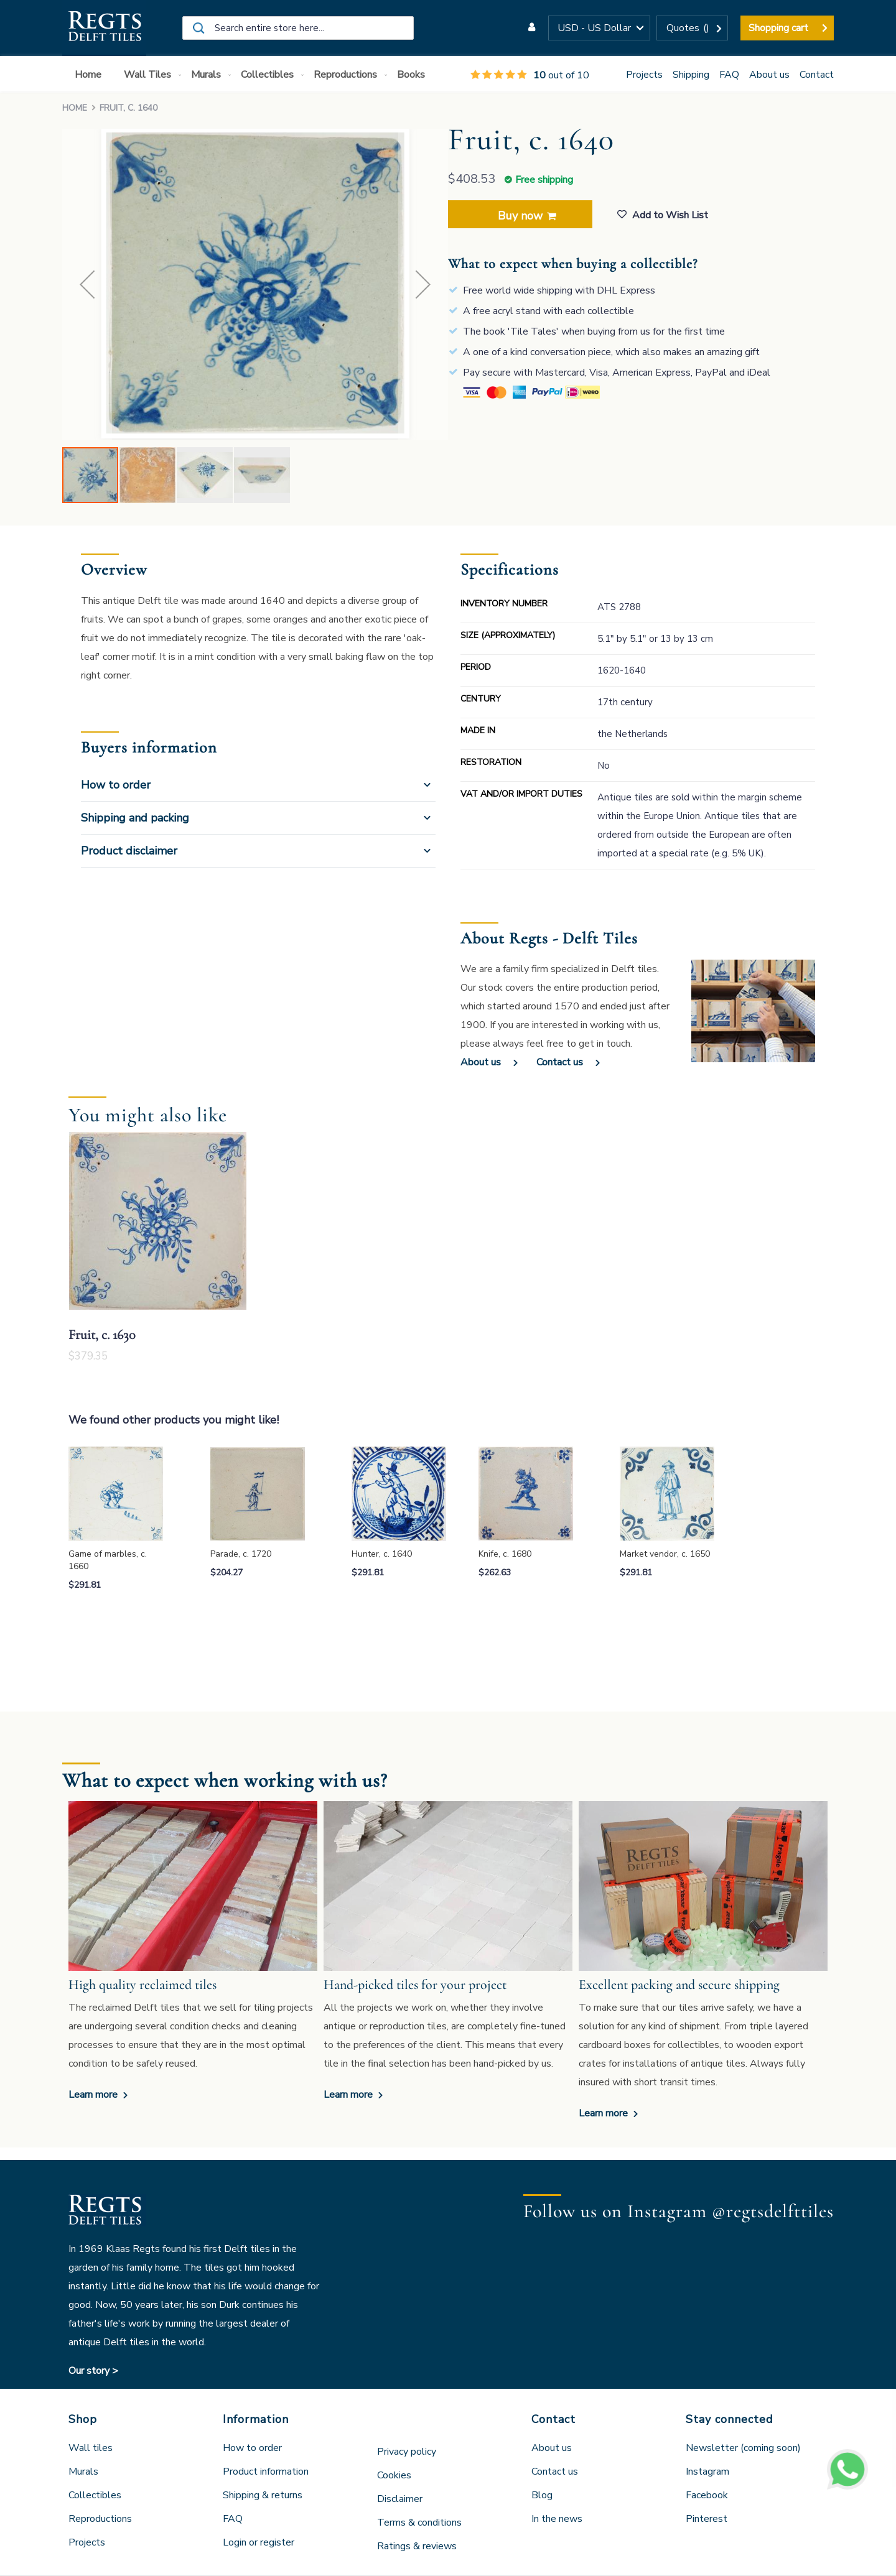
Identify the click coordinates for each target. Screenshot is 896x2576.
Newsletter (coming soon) (743, 2448)
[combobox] (298, 28)
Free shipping (544, 180)
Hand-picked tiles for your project (415, 1984)
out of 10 (529, 75)
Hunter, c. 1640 (382, 1554)
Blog (542, 2495)
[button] (599, 28)
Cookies (394, 2475)
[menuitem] (90, 74)
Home (74, 108)
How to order (116, 784)
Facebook (707, 2495)
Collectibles (94, 2495)
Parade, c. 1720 (240, 1554)
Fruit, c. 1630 (102, 1335)
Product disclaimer (129, 850)
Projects (644, 74)
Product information (266, 2471)
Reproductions (100, 2519)
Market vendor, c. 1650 (665, 1554)
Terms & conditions (419, 2522)
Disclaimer (399, 2499)
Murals (83, 2471)
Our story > (93, 2371)
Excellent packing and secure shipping (679, 1984)
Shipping (691, 74)
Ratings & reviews (417, 2546)
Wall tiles (90, 2448)
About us (769, 74)
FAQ (729, 74)
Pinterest (706, 2519)
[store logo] (104, 28)
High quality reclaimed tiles (142, 1984)
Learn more (94, 2094)
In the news (556, 2519)
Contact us (559, 1062)
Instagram (707, 2471)
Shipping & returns (262, 2495)
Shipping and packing (135, 817)
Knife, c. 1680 (504, 1554)
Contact (817, 74)
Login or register (258, 2542)
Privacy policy (406, 2451)
